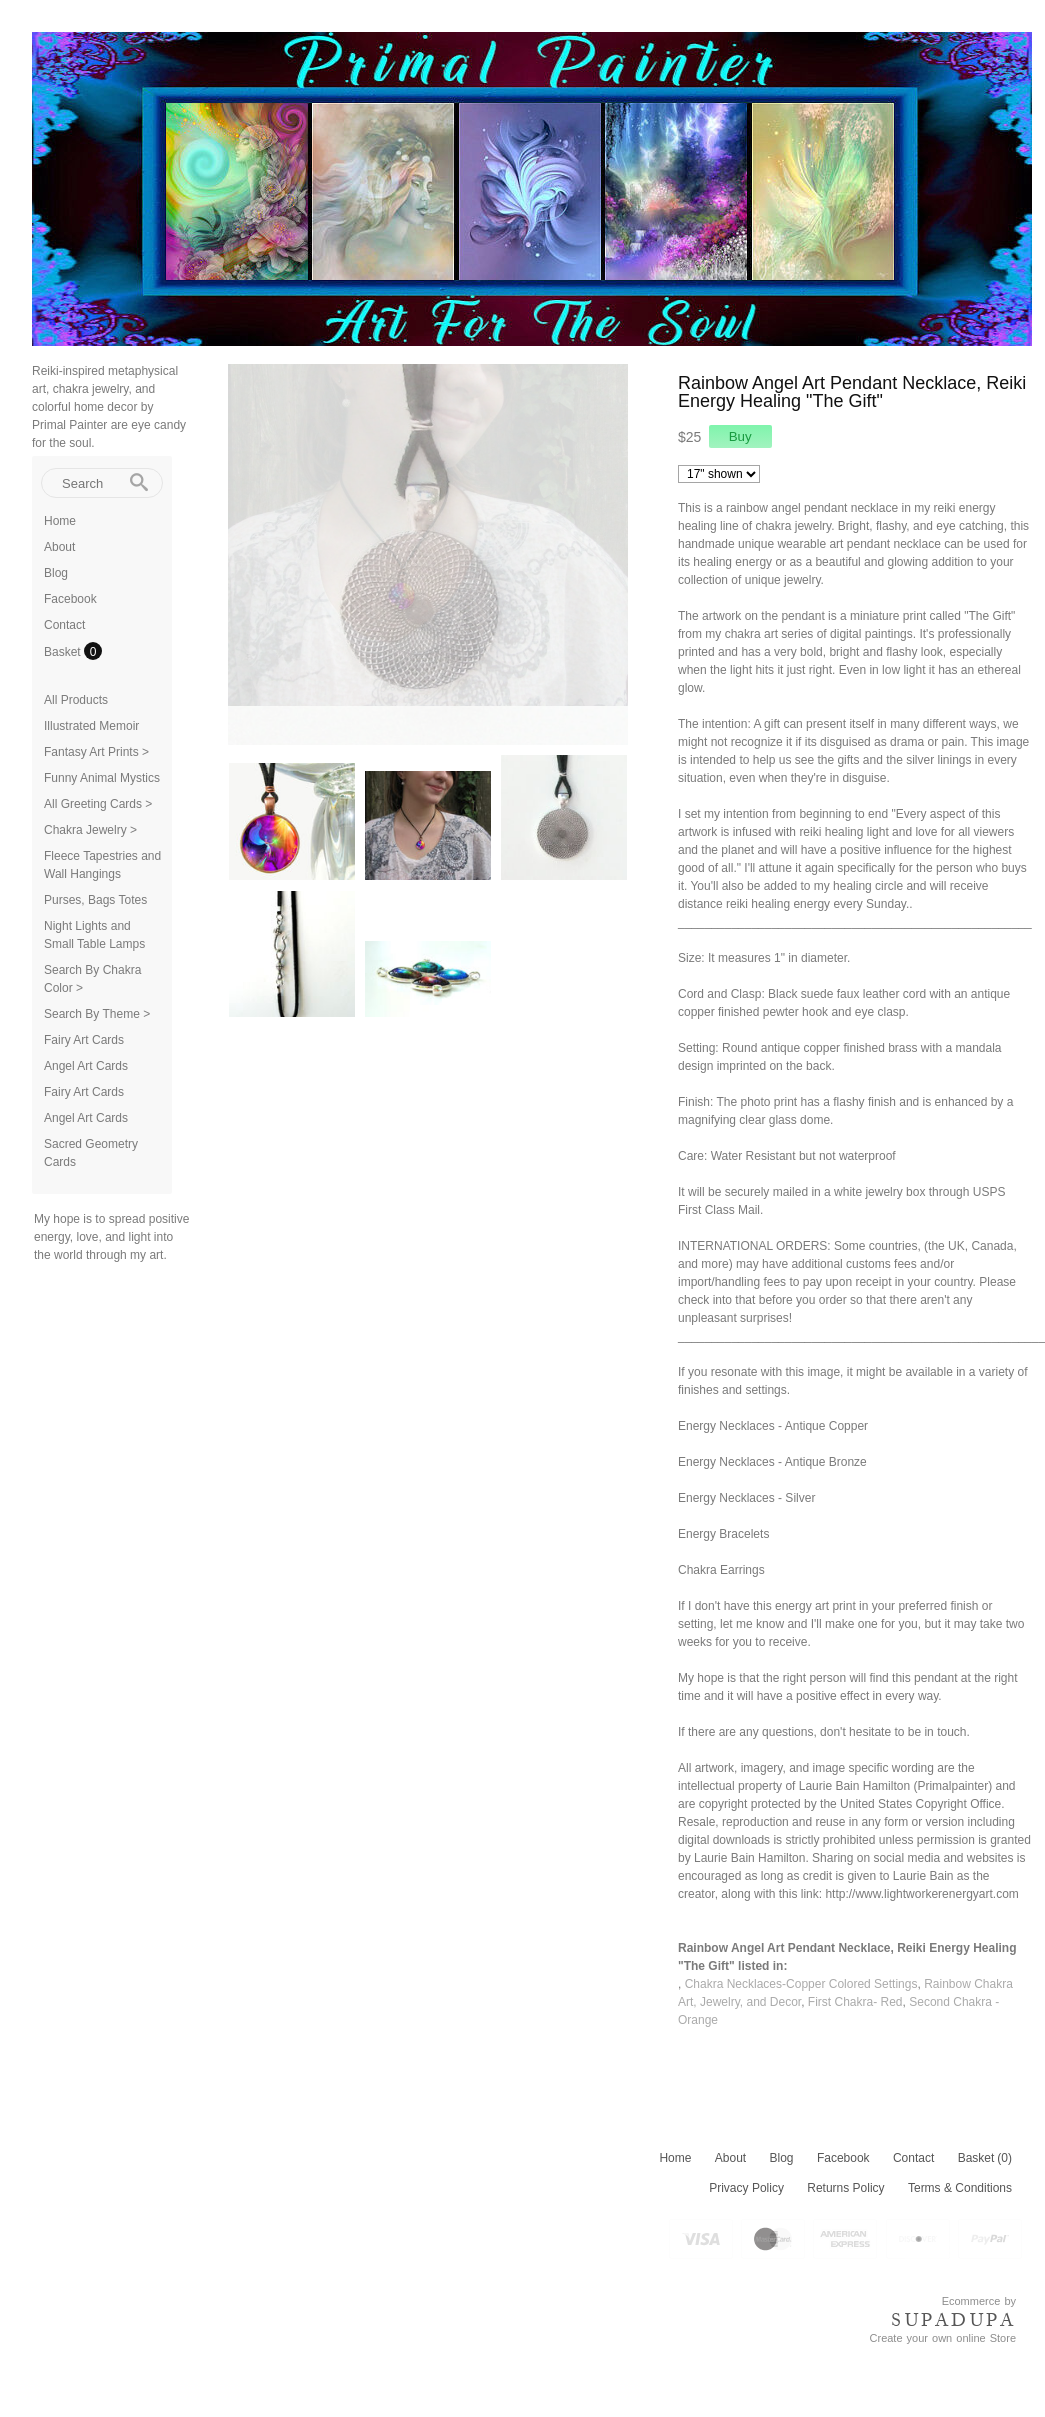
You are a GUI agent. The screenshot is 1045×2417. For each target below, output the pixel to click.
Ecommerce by (979, 2301)
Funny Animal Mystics (102, 778)
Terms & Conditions (960, 2188)
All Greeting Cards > (98, 804)
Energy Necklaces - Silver (746, 1498)
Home (60, 521)
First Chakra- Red (855, 2002)
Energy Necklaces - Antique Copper (773, 1426)
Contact (64, 625)
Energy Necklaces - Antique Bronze (772, 1462)
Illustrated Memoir (91, 726)
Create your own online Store (943, 2338)
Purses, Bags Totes (95, 900)
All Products (76, 700)
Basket (64, 652)
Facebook (70, 599)
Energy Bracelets (723, 1534)
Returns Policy (845, 2188)
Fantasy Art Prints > (96, 752)
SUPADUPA (953, 2320)
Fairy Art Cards (84, 1040)
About (59, 547)
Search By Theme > (97, 1014)
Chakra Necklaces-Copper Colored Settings (801, 1984)
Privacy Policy (746, 2188)
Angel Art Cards (86, 1066)
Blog (56, 573)
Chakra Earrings (721, 1570)
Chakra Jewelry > (90, 830)
